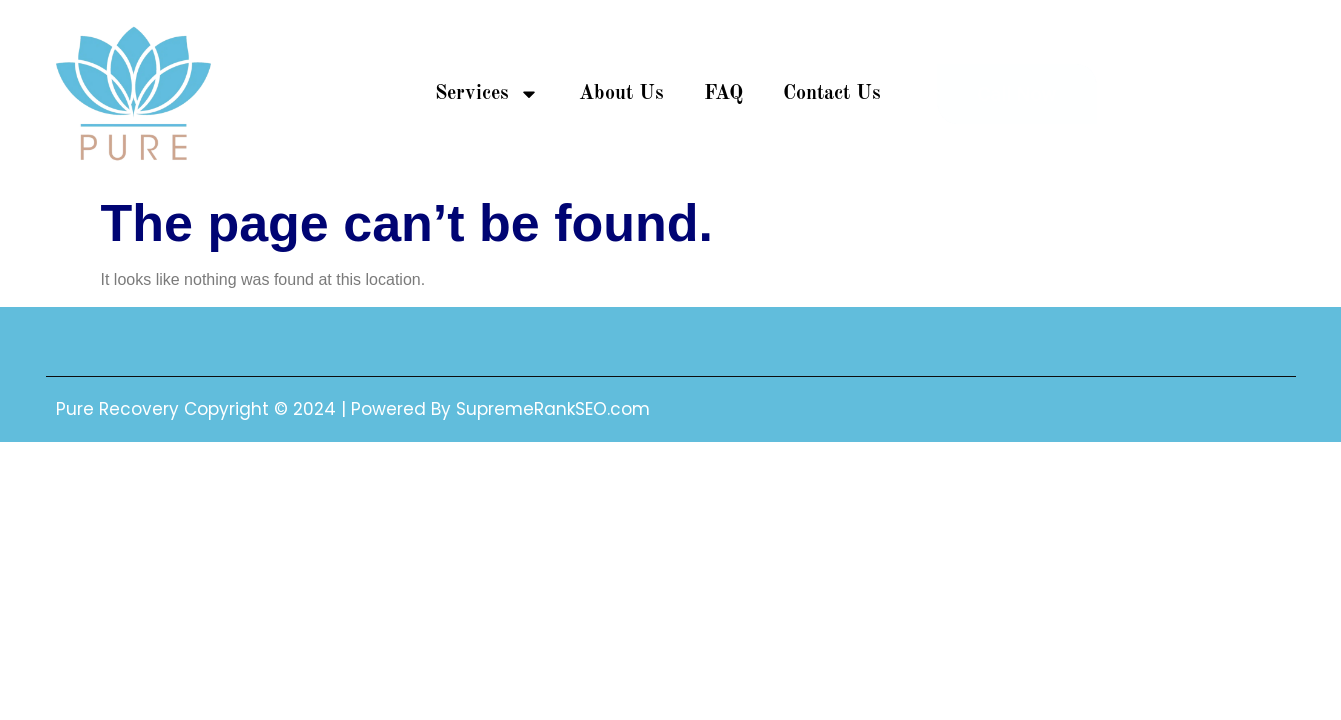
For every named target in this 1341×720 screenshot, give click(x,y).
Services (487, 94)
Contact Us (832, 94)
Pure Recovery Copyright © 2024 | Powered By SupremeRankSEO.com (353, 409)
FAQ (723, 94)
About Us (621, 94)
